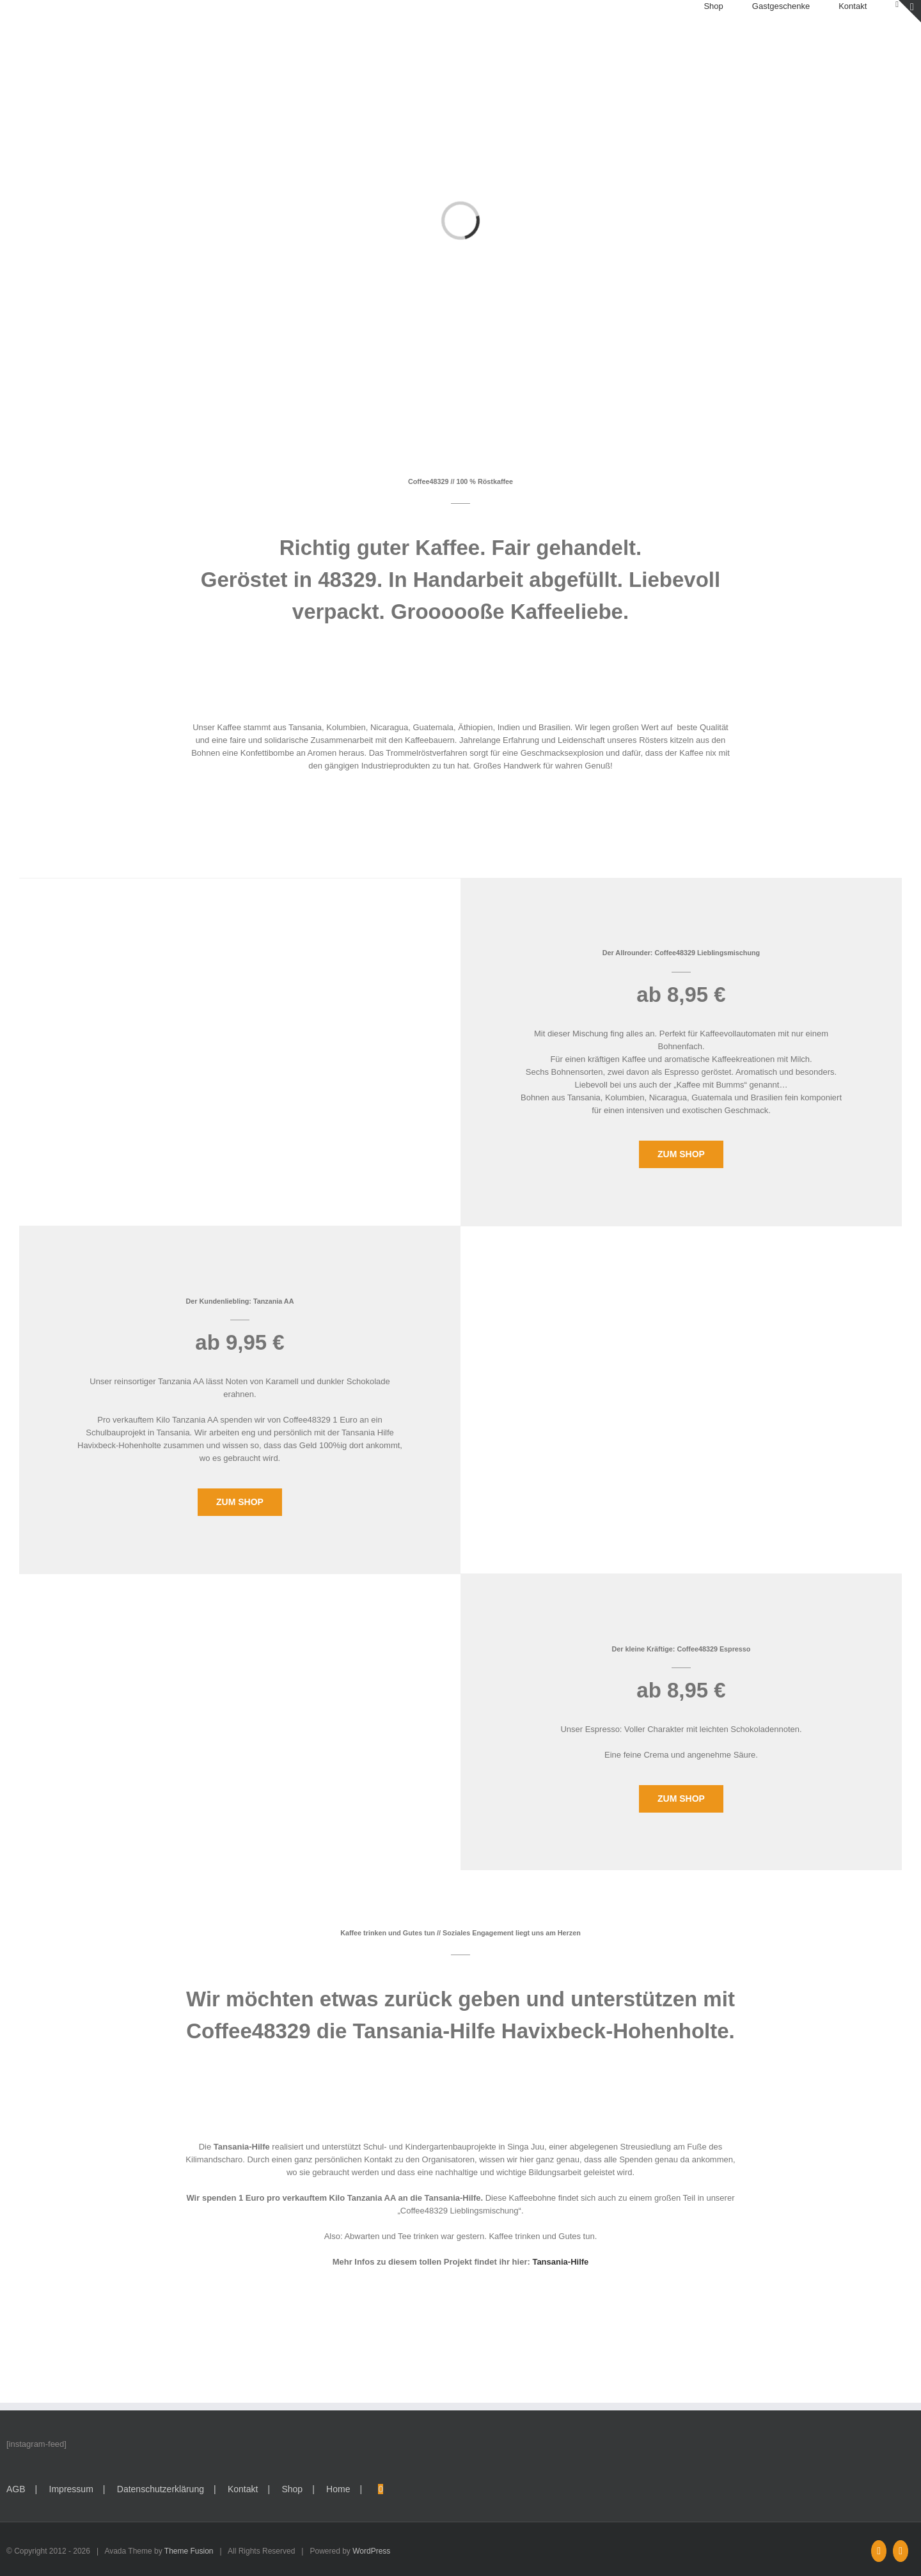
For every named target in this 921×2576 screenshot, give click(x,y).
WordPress (371, 2551)
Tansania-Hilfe (560, 2262)
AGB (16, 2489)
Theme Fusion (189, 2551)
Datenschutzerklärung (160, 2489)
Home (338, 2489)
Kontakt (243, 2489)
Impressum (71, 2489)
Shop (292, 2489)
